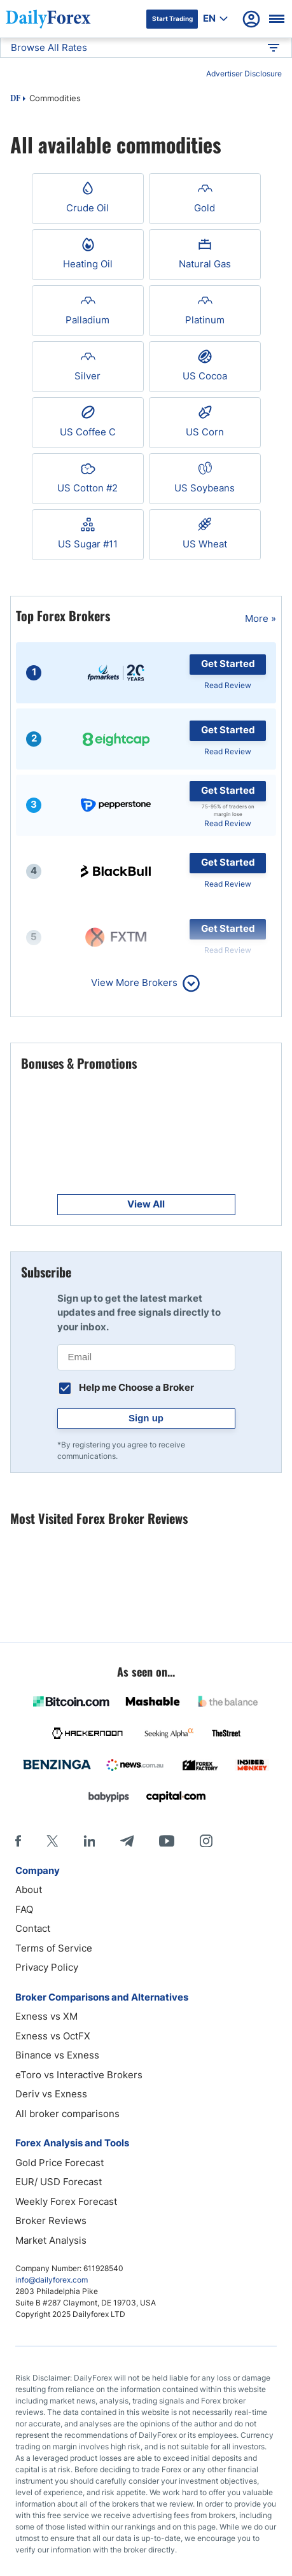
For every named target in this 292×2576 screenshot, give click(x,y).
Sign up (146, 1417)
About (28, 1889)
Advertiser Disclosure (244, 73)
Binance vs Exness (57, 2055)
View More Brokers (134, 982)
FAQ (24, 1909)
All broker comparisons (67, 2114)
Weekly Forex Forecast (66, 2201)
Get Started (228, 664)
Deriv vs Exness (51, 2094)
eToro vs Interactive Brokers (79, 2075)
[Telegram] (127, 1841)
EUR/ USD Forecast (58, 2182)
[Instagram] (206, 1840)
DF (15, 99)
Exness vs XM (46, 2016)
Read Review (227, 685)
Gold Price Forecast (59, 2163)
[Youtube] (166, 1841)
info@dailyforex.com (51, 2279)
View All (146, 1204)
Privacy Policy (46, 1967)
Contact (32, 1928)
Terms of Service (53, 1948)
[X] (52, 1841)
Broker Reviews (51, 2220)
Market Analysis (51, 2240)
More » (260, 618)
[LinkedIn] (89, 1841)
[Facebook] (18, 1841)
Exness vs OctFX (52, 2036)
